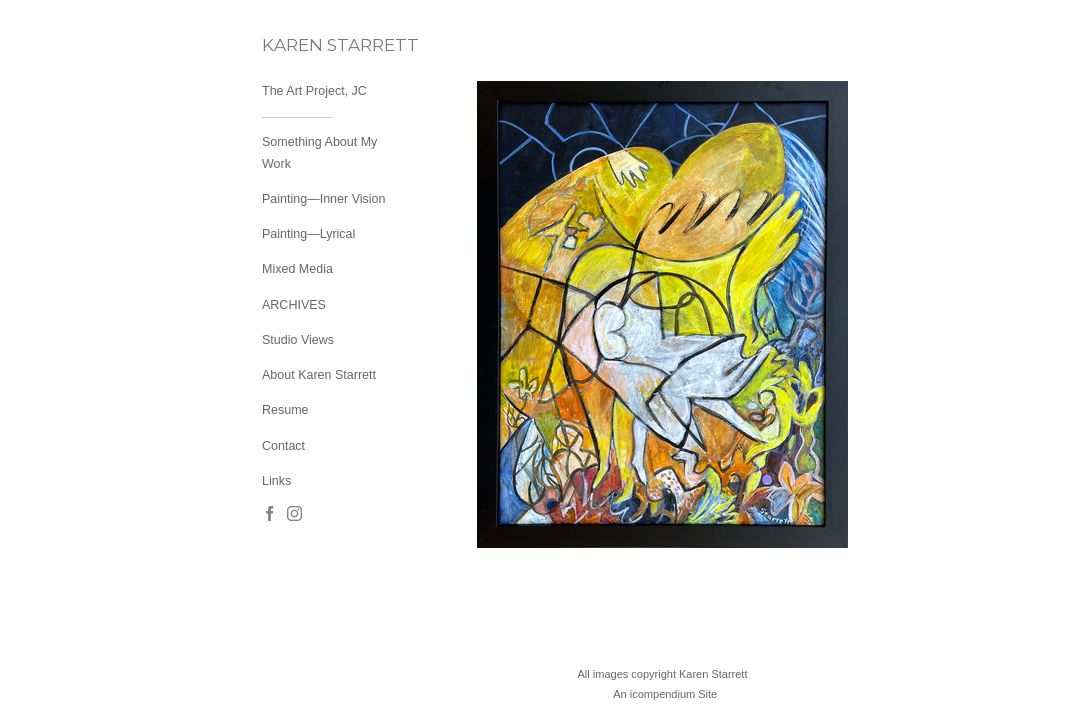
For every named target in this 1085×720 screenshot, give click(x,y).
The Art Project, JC (314, 91)
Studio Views (298, 340)
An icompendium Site (665, 694)
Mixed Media (297, 269)
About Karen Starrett (319, 375)
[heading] (312, 45)
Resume (285, 410)
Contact (283, 446)
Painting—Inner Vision (323, 199)
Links (276, 481)
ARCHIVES (294, 305)
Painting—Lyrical (308, 234)
